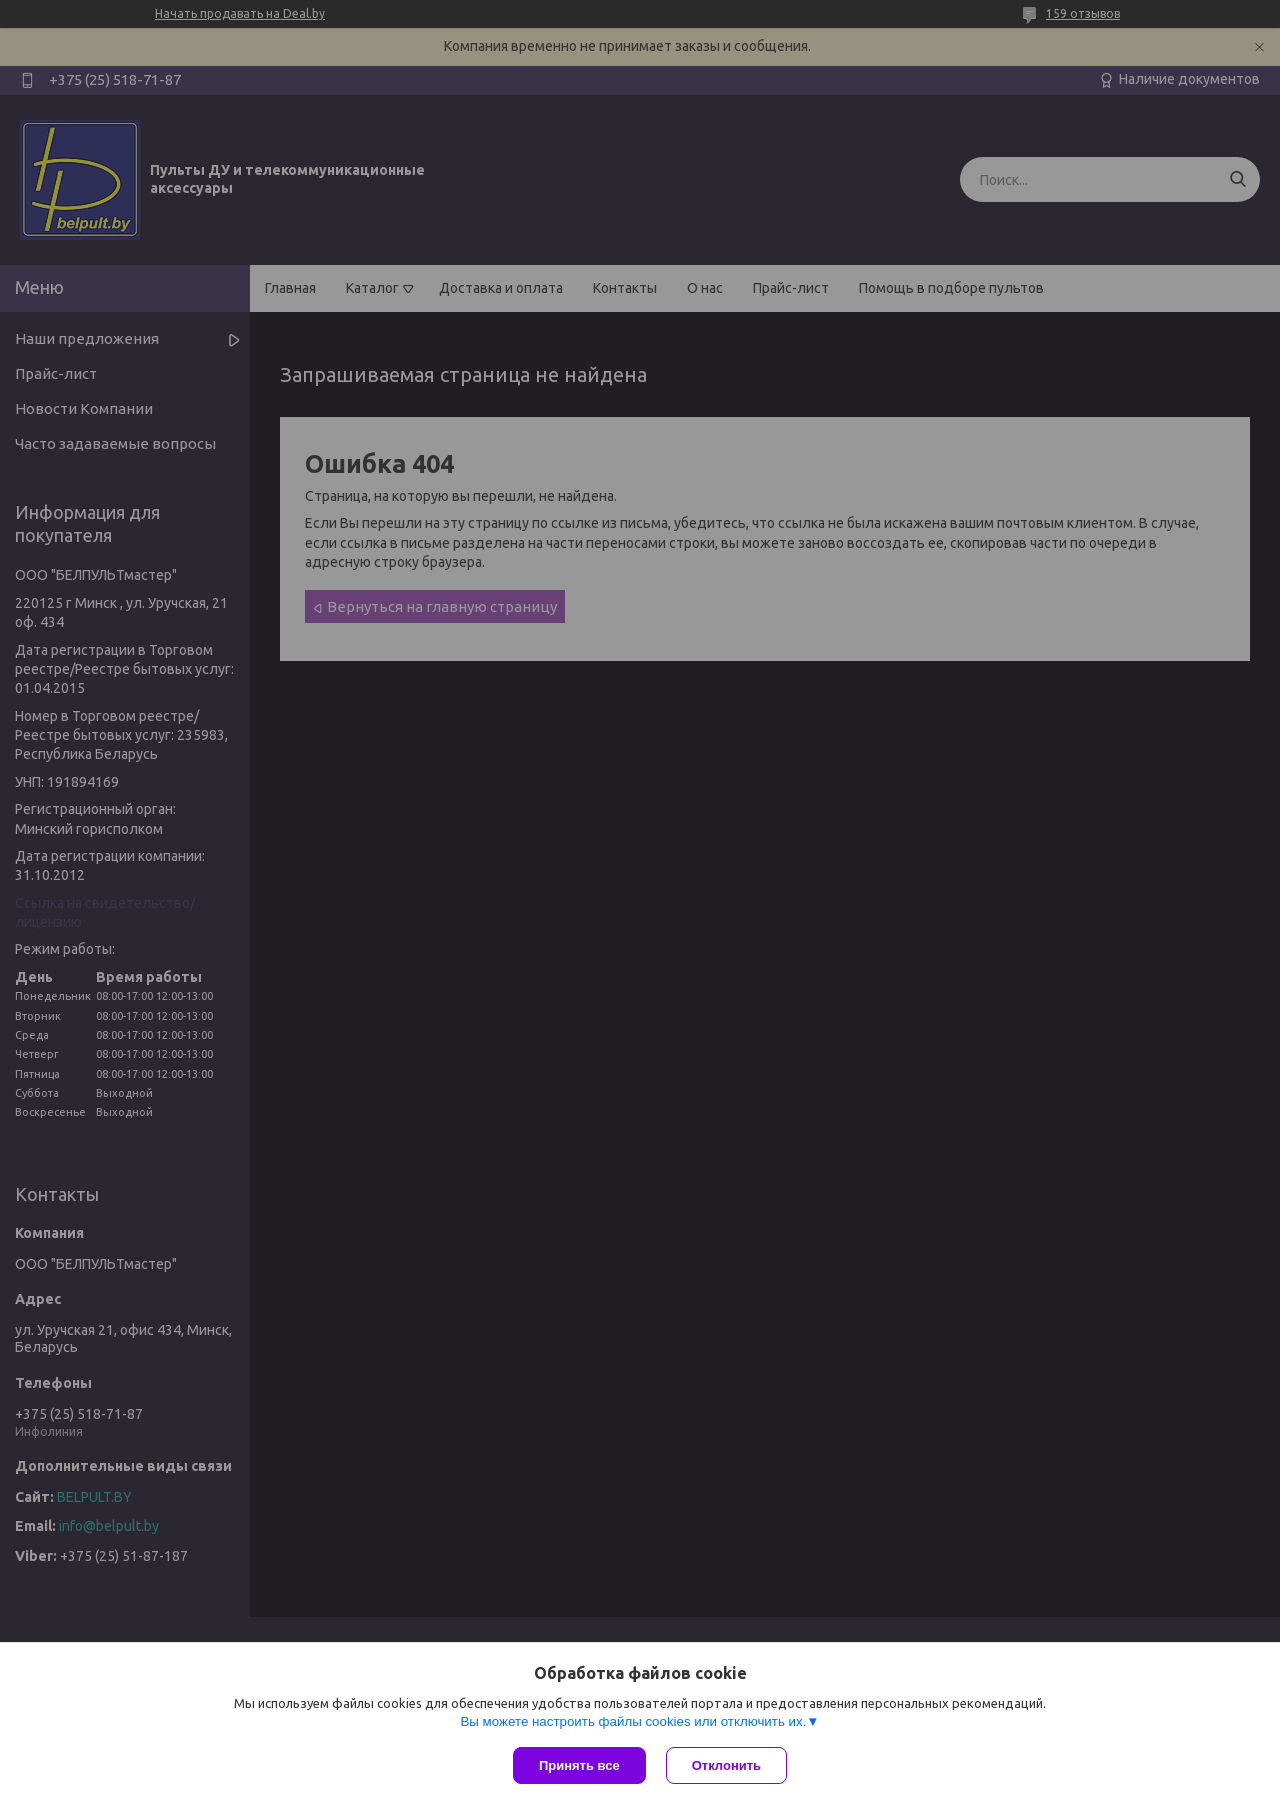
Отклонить (726, 1765)
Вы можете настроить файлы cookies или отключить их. (633, 1721)
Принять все (579, 1765)
